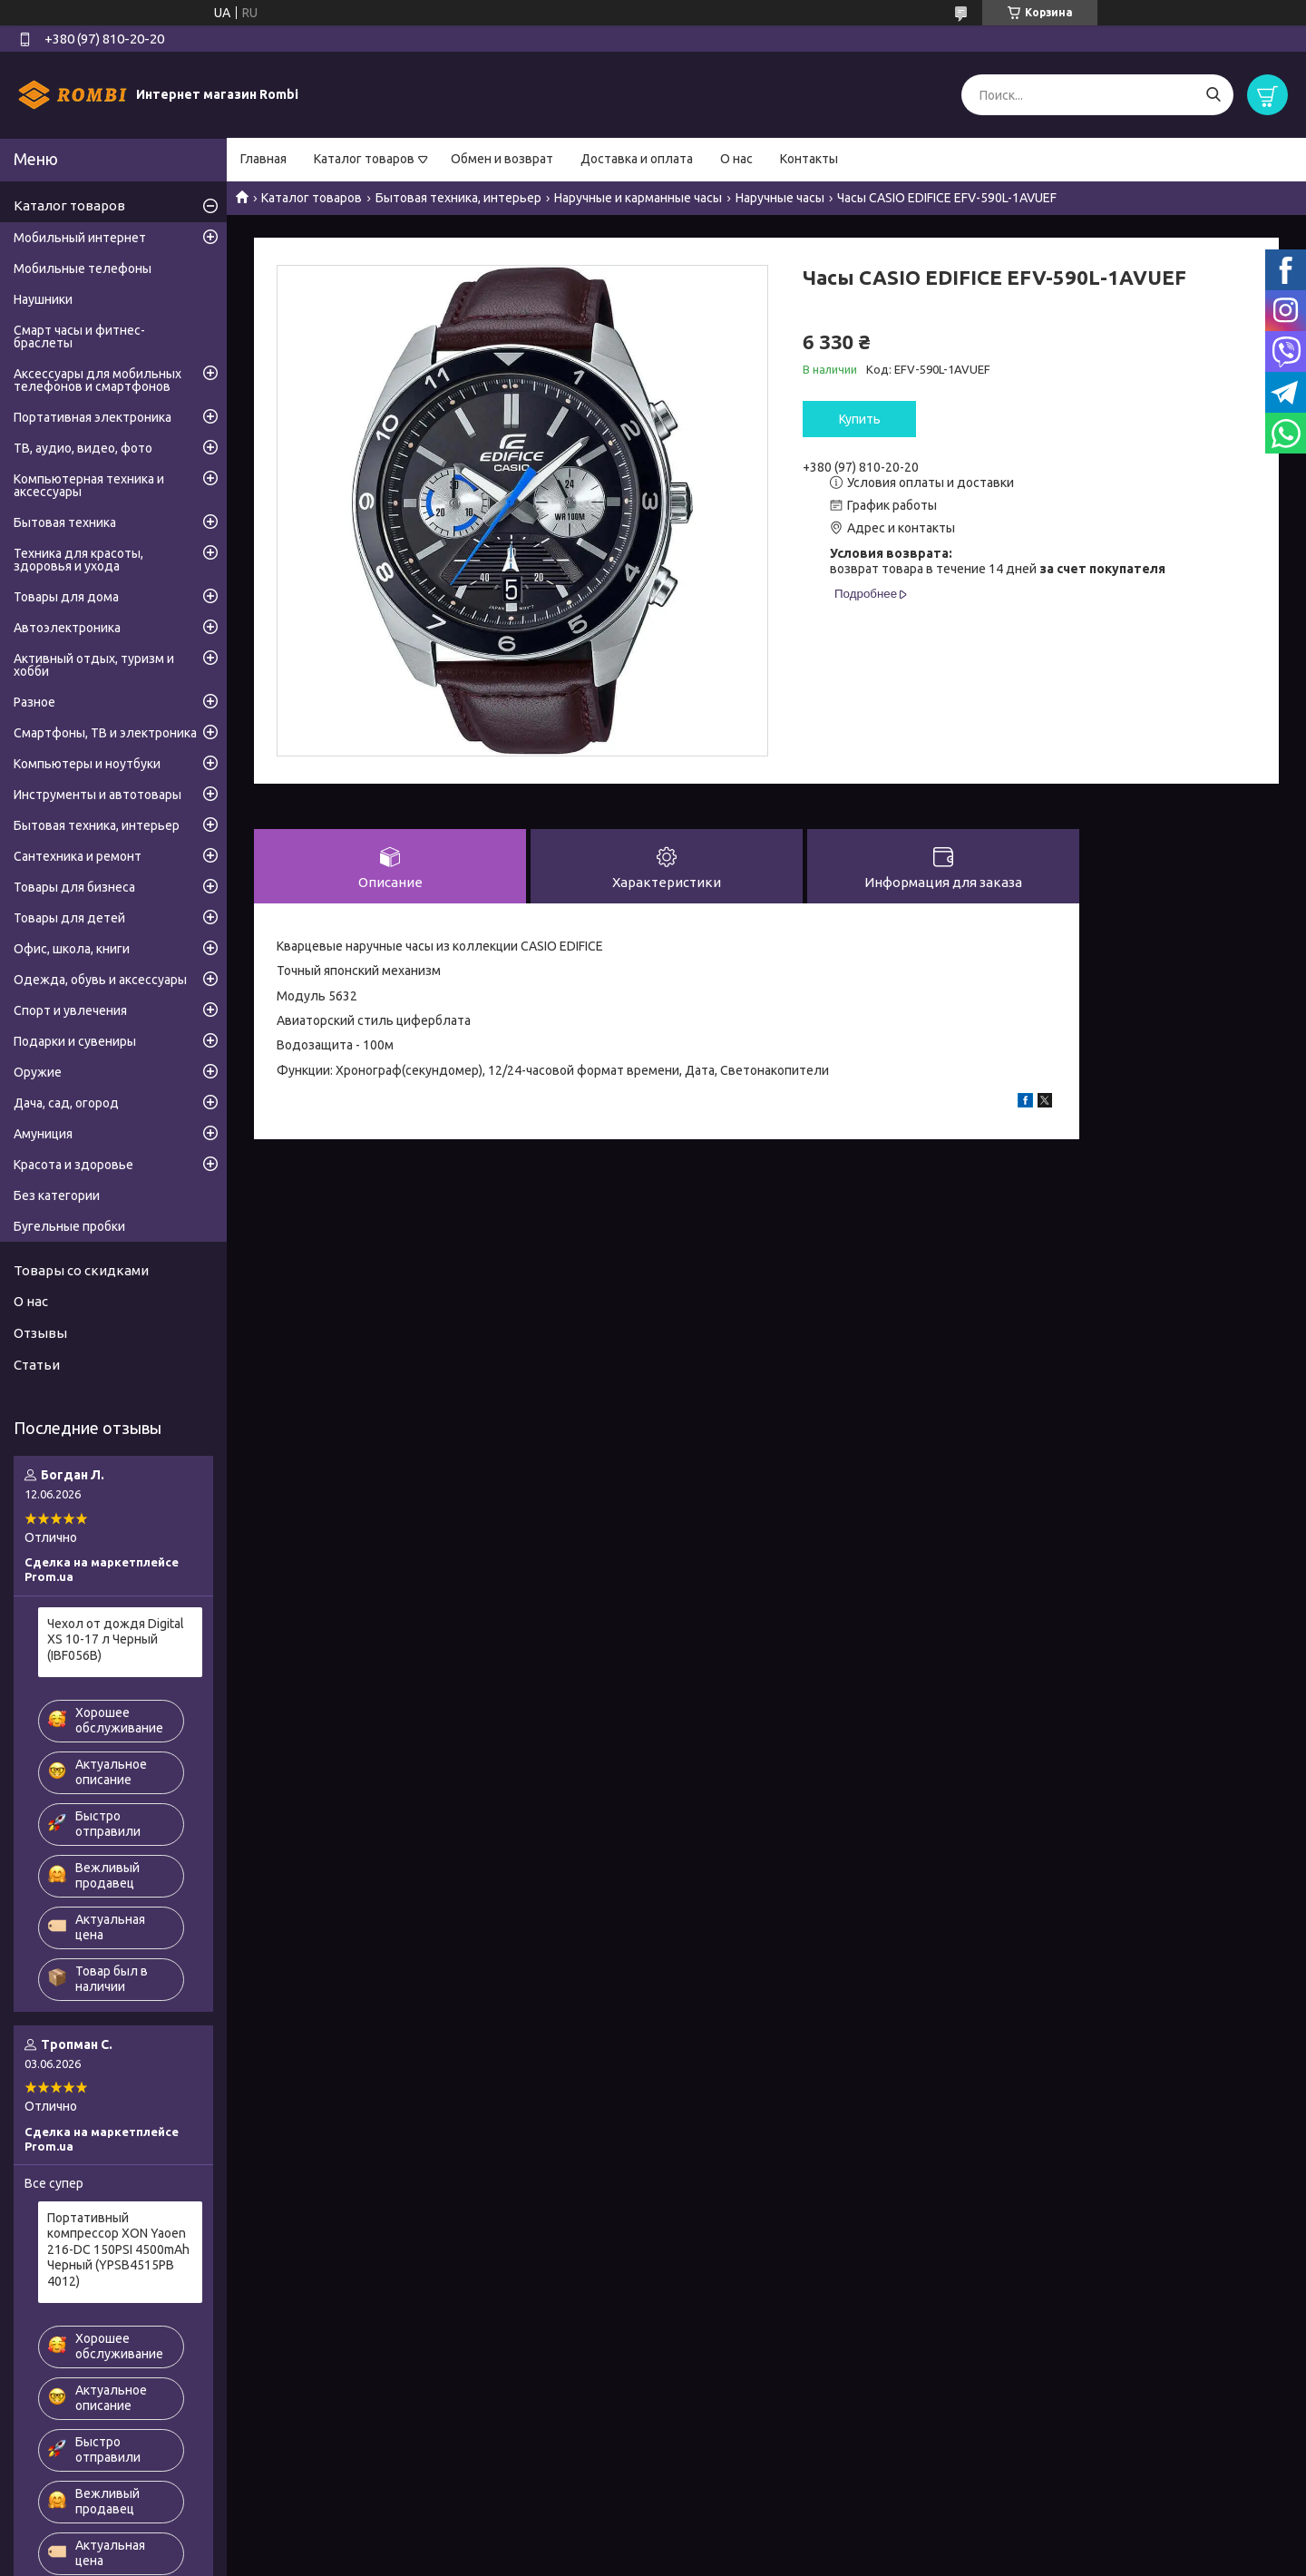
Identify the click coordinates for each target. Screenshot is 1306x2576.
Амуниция (43, 1134)
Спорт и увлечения (70, 1010)
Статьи (37, 1364)
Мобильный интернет (80, 237)
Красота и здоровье (73, 1164)
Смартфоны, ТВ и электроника (105, 733)
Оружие (38, 1072)
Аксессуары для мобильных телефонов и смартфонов (97, 380)
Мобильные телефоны (82, 268)
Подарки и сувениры (75, 1041)
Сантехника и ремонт (77, 856)
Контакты (809, 158)
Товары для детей (69, 918)
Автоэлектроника (67, 627)
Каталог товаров (364, 158)
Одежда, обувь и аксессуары (100, 979)
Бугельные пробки (69, 1226)
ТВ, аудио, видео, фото (83, 448)
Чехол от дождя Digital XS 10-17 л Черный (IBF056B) (115, 1639)
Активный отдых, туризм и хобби (94, 664)
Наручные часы (780, 197)
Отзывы (40, 1333)
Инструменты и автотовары (97, 794)
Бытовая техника (65, 522)
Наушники (43, 299)
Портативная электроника (92, 417)
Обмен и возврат (502, 158)
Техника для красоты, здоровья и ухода (78, 559)
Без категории (57, 1195)
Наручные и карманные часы (638, 197)
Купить (860, 419)
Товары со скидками (81, 1270)
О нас (736, 158)
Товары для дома (66, 597)
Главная (263, 158)
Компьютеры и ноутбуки (87, 763)
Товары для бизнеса (74, 887)
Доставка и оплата (636, 158)
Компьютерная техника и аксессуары (89, 485)
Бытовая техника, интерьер (458, 197)
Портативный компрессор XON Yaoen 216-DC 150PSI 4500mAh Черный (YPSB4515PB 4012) (118, 2249)
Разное (34, 702)
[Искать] (1213, 94)
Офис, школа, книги (72, 949)
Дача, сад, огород (66, 1103)
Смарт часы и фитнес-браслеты (79, 336)
